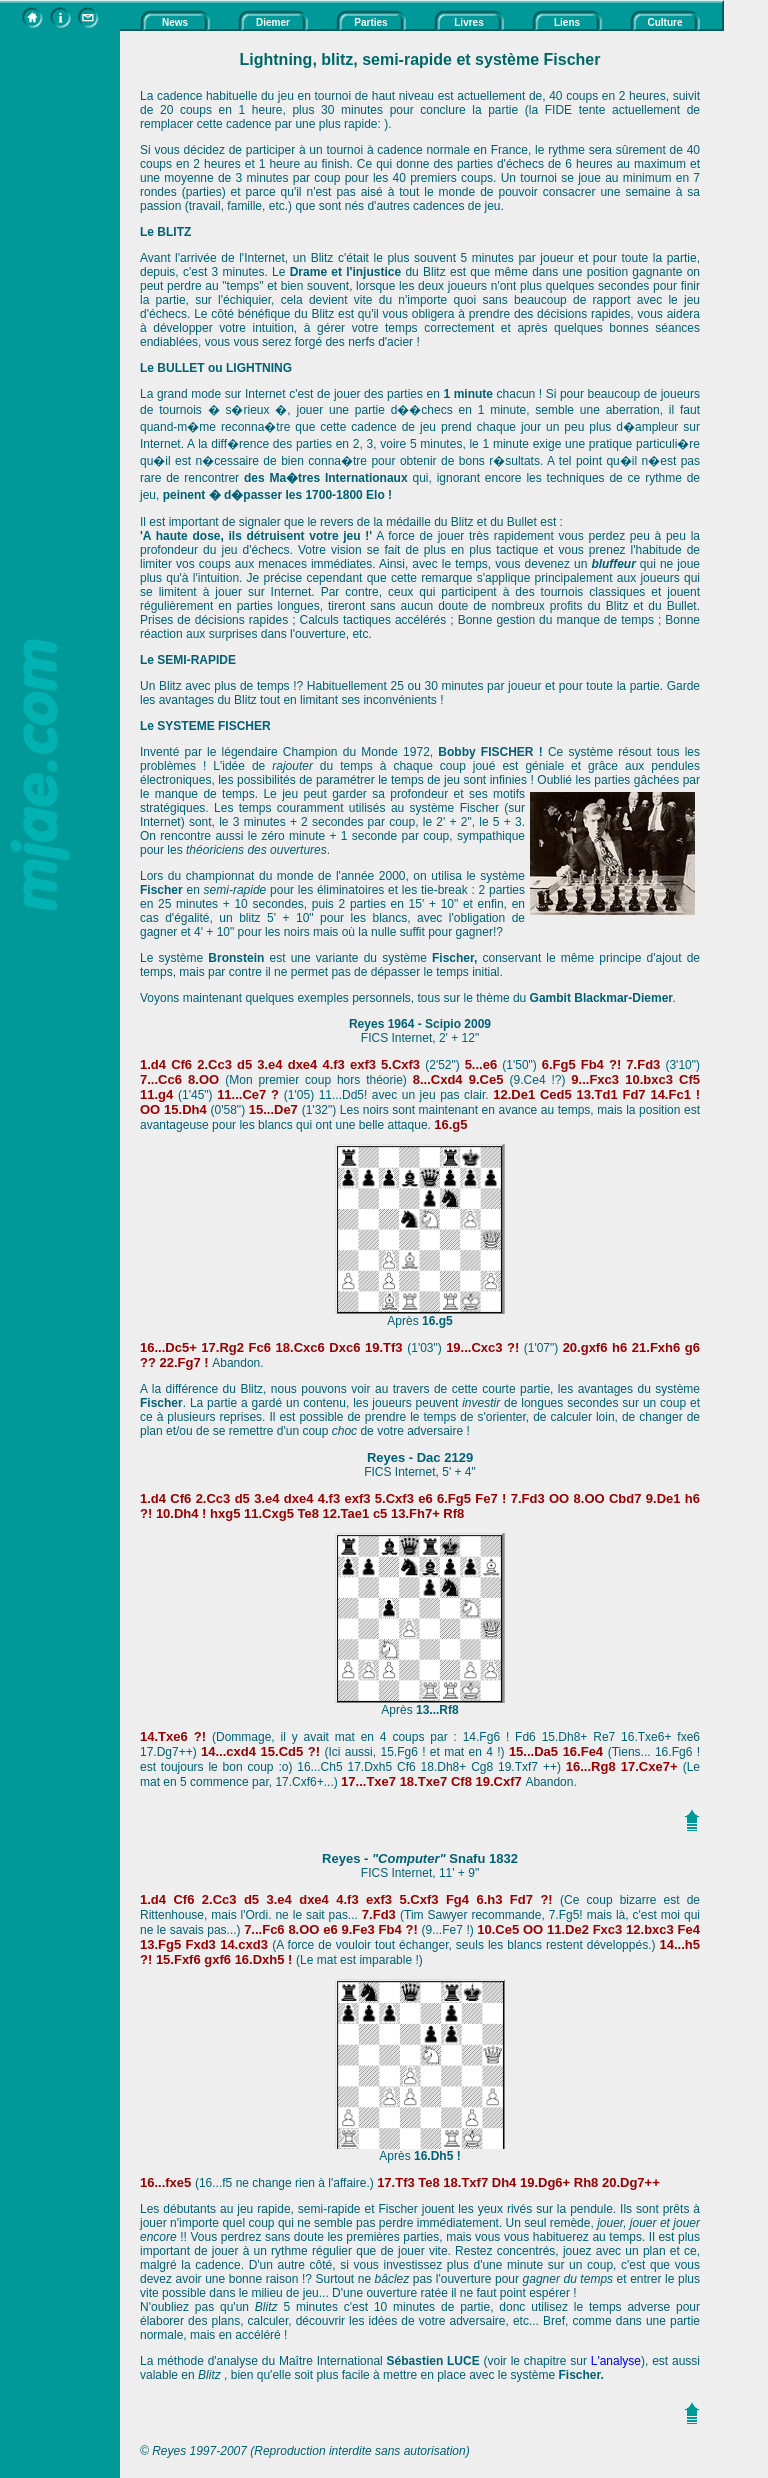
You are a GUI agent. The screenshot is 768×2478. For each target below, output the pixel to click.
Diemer (273, 22)
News (175, 22)
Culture (665, 22)
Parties (370, 22)
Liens (567, 22)
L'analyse (616, 2361)
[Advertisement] (60, 331)
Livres (468, 22)
